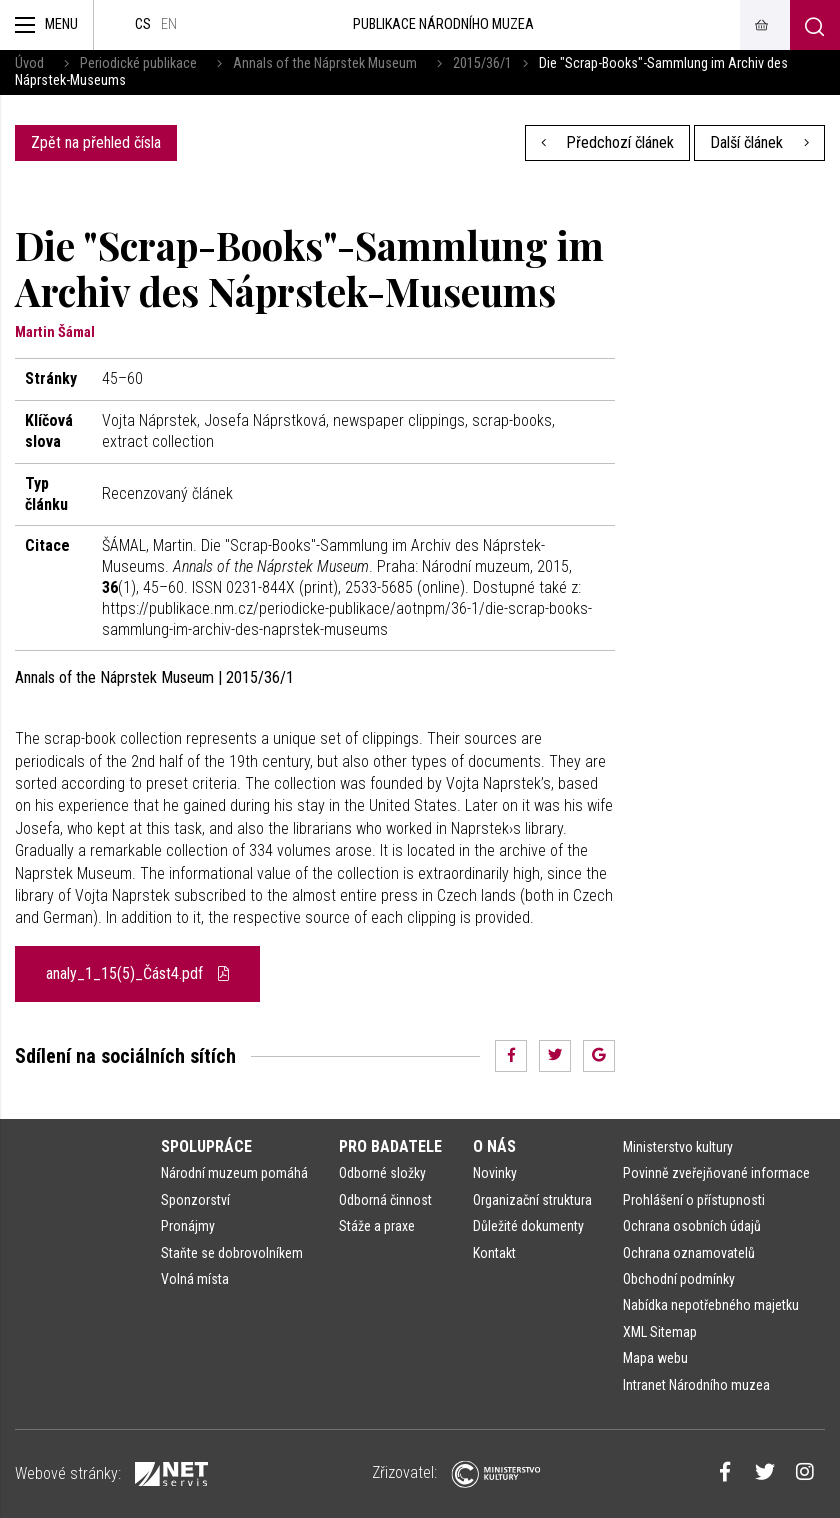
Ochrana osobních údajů (692, 1226)
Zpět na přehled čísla (96, 142)
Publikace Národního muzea (443, 24)
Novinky (495, 1173)
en (169, 24)
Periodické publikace (138, 63)
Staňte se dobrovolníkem (232, 1253)
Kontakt (494, 1253)
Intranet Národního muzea (696, 1385)
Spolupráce (206, 1146)
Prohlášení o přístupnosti (694, 1200)
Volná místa (195, 1279)
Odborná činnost (385, 1200)
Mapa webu (655, 1358)
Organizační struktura (532, 1200)
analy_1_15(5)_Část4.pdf (137, 973)
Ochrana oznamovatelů (689, 1253)
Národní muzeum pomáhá (234, 1173)
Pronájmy (188, 1226)
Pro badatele (390, 1146)
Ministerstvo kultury (678, 1147)
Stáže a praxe (377, 1226)
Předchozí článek (608, 142)
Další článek (759, 142)
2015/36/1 (482, 63)
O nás (494, 1146)
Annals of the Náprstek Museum (325, 63)
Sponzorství (195, 1200)
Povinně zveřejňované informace (716, 1173)
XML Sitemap (660, 1332)
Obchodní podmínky (679, 1279)
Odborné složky (382, 1173)
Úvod (29, 63)
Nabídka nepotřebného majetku (711, 1305)
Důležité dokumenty (528, 1226)
